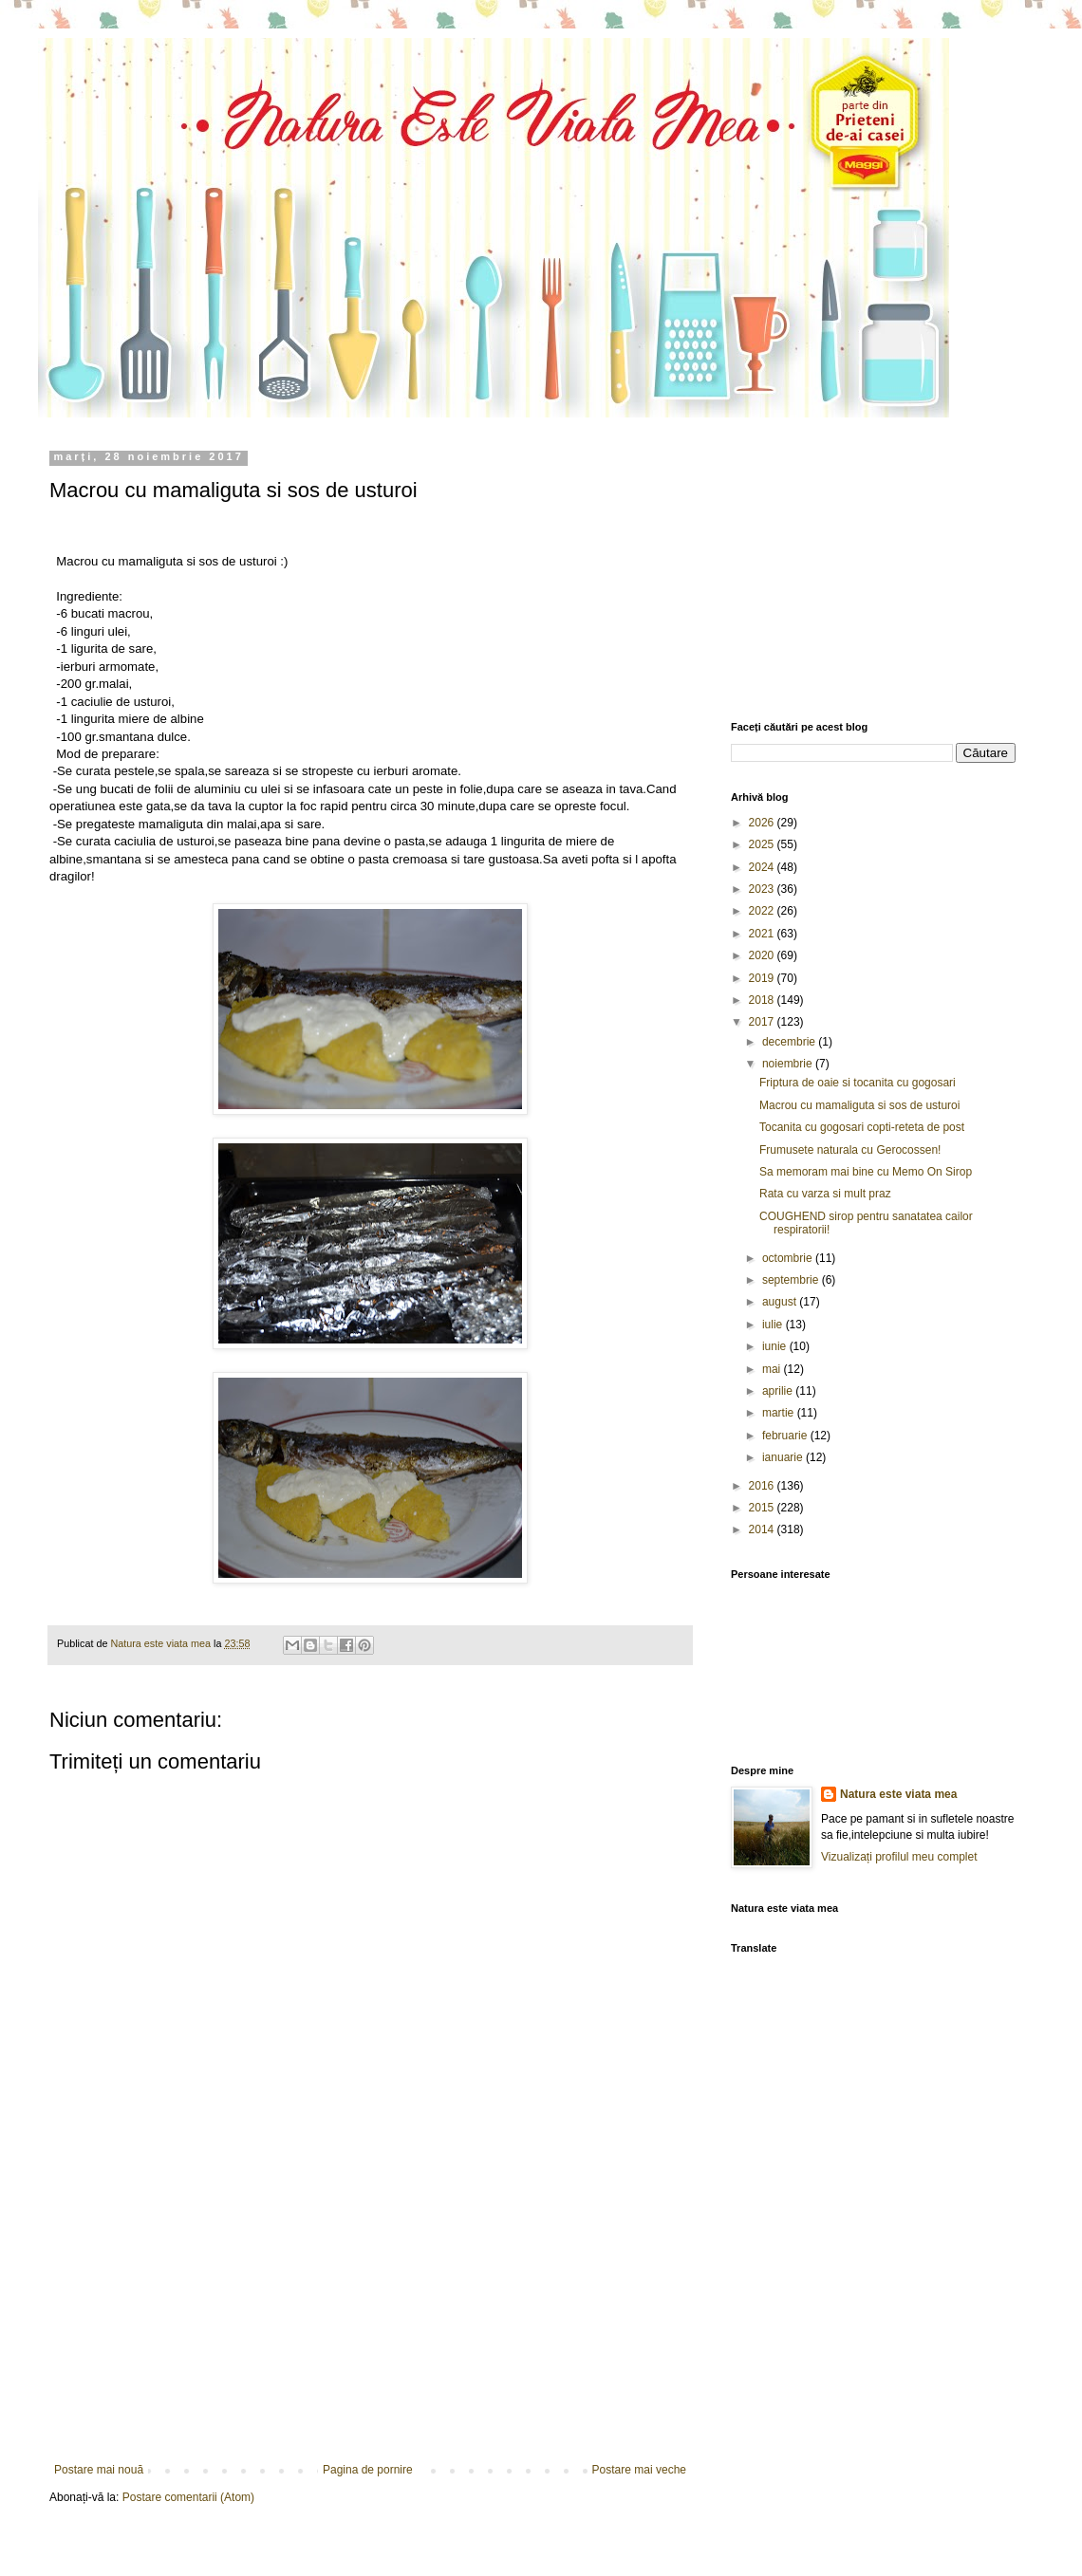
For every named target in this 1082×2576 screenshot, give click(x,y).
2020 (763, 955)
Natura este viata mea (898, 1794)
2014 (763, 1529)
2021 (763, 933)
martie (779, 1412)
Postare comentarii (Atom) (188, 2497)
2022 (763, 910)
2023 (763, 889)
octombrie (788, 1258)
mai (773, 1369)
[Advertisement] (370, 2320)
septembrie (792, 1280)
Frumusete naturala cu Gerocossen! (850, 1150)
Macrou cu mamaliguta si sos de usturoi (859, 1105)
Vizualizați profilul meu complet (899, 1856)
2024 (763, 867)
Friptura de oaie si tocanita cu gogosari (857, 1082)
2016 (763, 1485)
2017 (763, 1022)
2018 (763, 1000)
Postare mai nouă (98, 2469)
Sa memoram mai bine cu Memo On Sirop (865, 1171)
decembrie (790, 1041)
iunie (776, 1346)
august (780, 1301)
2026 (763, 822)
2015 (763, 1507)
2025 (763, 844)
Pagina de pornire (368, 2469)
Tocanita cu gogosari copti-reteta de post (861, 1127)
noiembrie (788, 1063)
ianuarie (784, 1457)
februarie (786, 1435)
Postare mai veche (639, 2469)
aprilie (778, 1391)
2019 (763, 978)
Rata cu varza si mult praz (825, 1193)
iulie (774, 1324)
